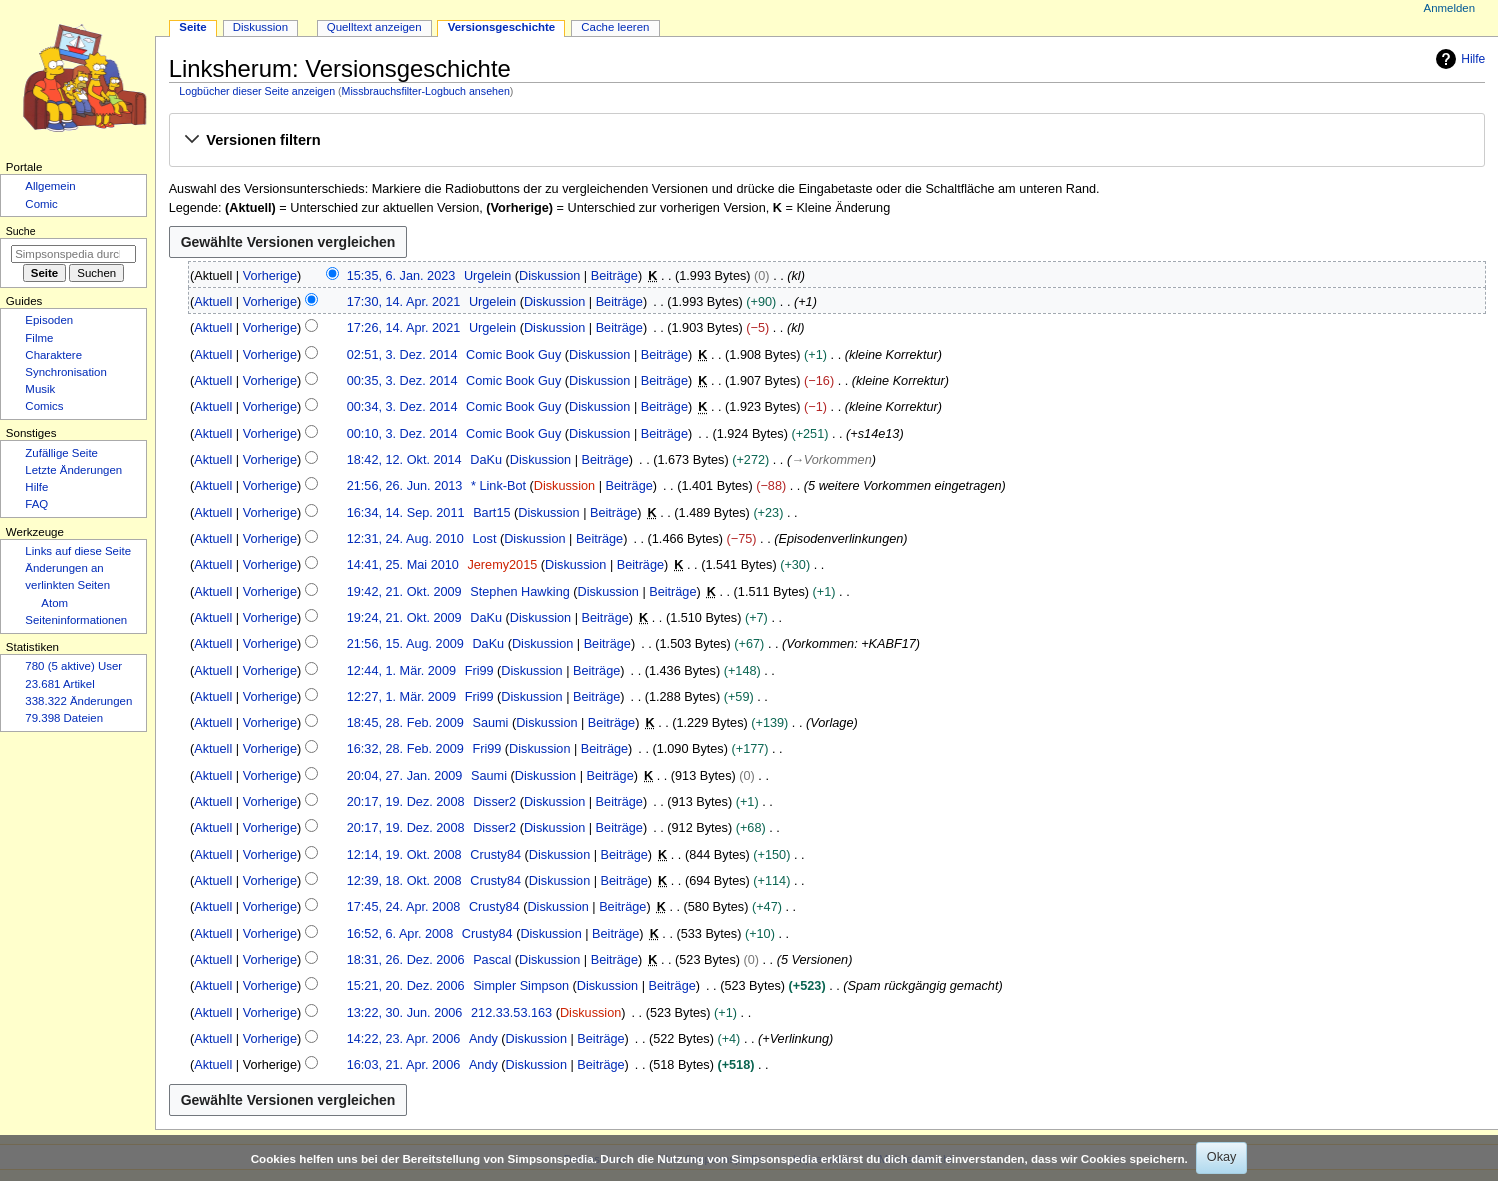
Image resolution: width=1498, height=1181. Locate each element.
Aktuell (213, 302)
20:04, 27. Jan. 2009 (405, 776)
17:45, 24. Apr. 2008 (404, 907)
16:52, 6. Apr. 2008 (400, 934)
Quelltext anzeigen (374, 27)
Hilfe (1458, 59)
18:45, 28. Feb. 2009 (405, 723)
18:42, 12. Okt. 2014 (404, 460)
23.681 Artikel (59, 684)
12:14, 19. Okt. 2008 (404, 855)
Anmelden (1450, 8)
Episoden (49, 320)
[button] (826, 141)
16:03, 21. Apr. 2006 (404, 1065)
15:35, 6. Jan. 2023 (401, 276)
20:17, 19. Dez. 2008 (406, 802)
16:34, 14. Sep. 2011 (406, 513)
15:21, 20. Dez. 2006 (406, 986)
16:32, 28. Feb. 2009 (405, 749)
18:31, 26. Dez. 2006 (406, 960)
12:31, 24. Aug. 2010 (405, 539)
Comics (44, 406)
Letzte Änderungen (73, 470)
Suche (21, 231)
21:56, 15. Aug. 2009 (405, 644)
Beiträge (614, 276)
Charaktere (53, 355)
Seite (192, 27)
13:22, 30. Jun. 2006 (405, 1013)
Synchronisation (66, 372)
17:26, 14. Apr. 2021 (404, 328)
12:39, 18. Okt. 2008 (404, 881)
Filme (39, 338)
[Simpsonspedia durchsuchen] (73, 254)
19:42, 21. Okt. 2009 (404, 592)
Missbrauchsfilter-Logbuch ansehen (426, 91)
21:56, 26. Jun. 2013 (405, 486)
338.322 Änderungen (78, 701)
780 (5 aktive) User (73, 666)
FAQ (36, 504)
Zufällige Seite (61, 453)
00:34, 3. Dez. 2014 (402, 407)
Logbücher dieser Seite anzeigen (257, 91)
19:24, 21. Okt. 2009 (404, 618)
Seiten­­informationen (76, 620)
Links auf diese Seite (78, 551)
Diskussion (549, 276)
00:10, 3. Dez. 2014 (402, 434)
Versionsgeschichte (502, 27)
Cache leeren (615, 27)
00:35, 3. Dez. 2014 (402, 381)
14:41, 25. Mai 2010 (403, 565)
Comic (41, 204)
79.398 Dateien (64, 718)
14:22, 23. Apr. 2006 (404, 1039)
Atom (54, 603)
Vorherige (270, 276)
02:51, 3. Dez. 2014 (402, 355)
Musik (40, 389)
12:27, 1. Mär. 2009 (401, 697)
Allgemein (50, 186)
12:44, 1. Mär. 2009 (401, 671)
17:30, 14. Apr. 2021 (404, 302)
